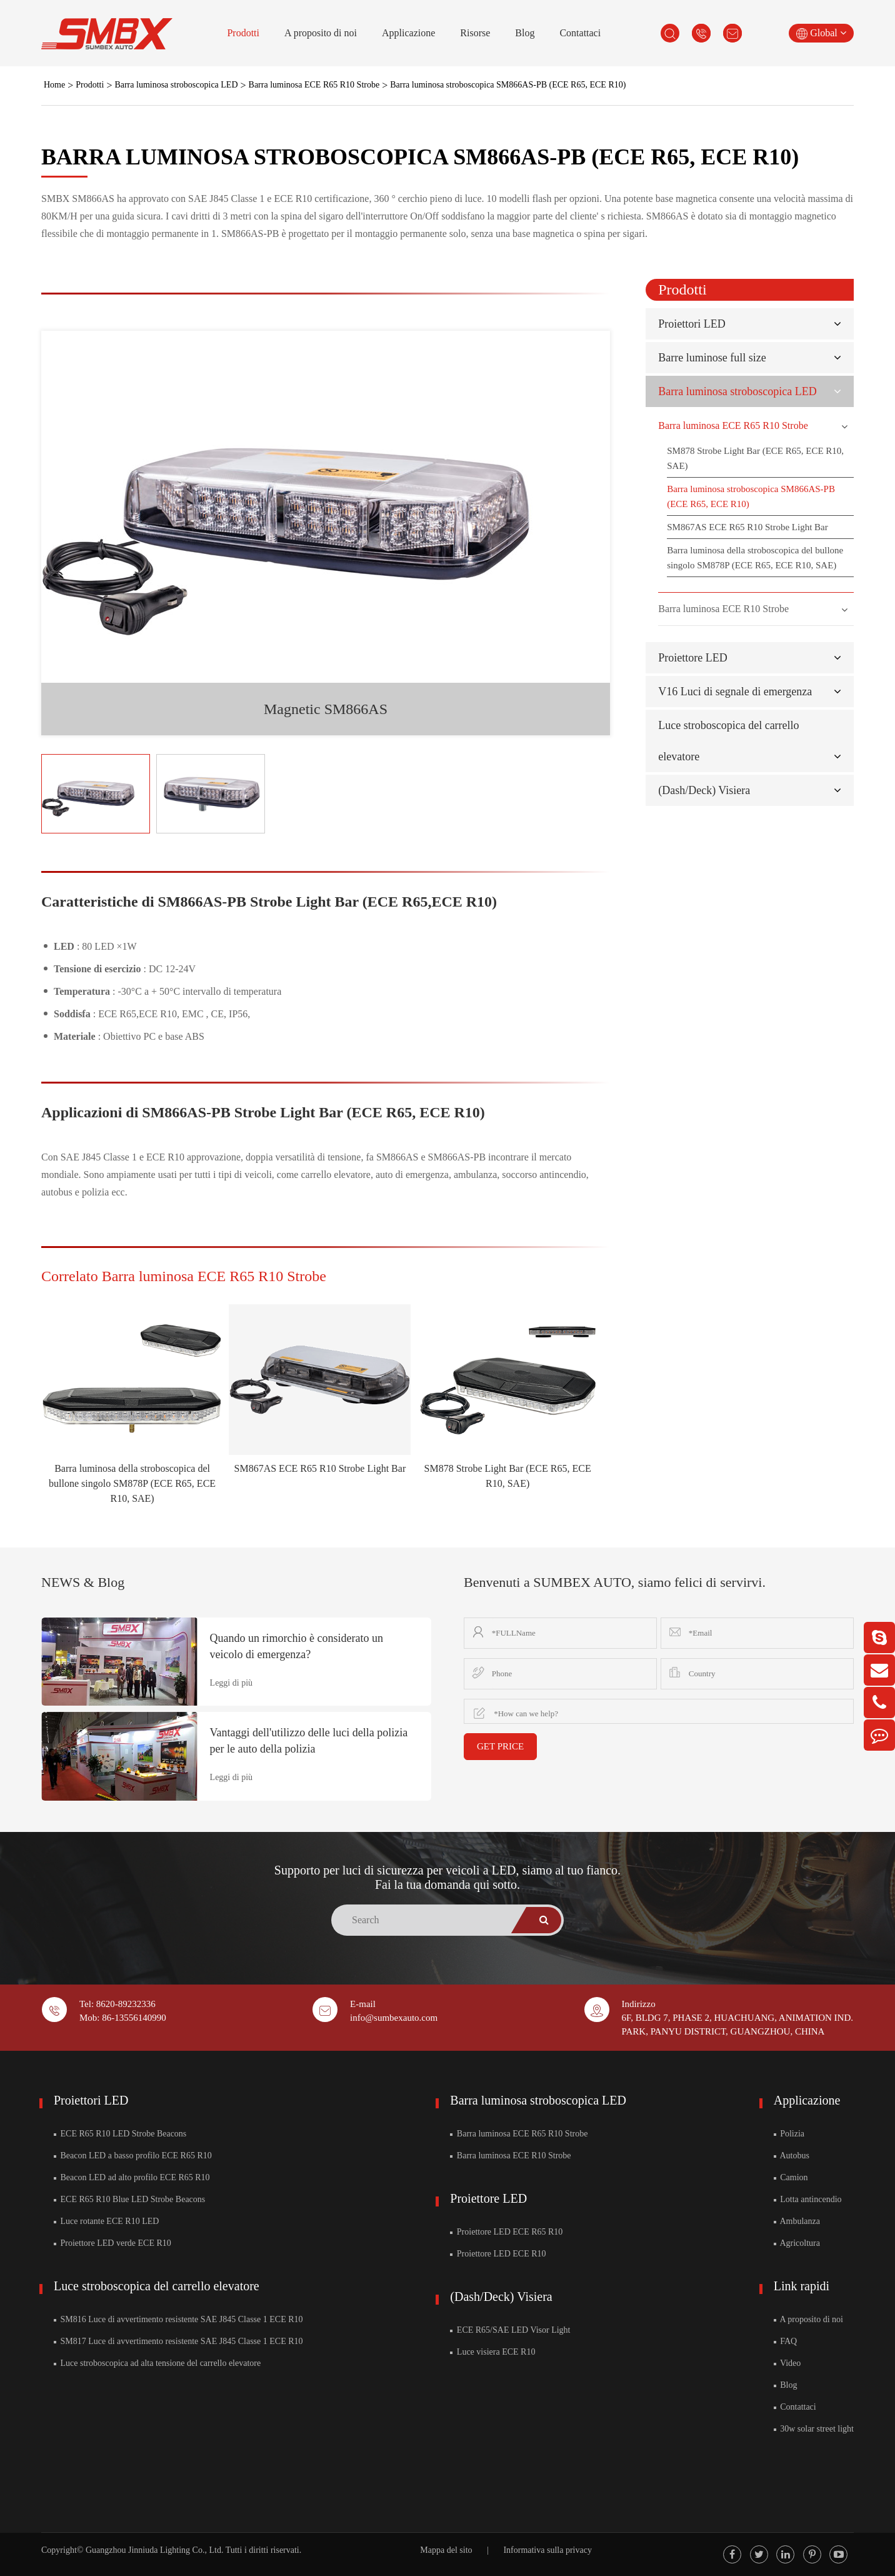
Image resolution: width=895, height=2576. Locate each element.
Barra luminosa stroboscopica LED (176, 84)
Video (787, 2363)
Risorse (475, 33)
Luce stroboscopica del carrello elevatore (156, 2286)
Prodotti (243, 33)
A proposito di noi (320, 33)
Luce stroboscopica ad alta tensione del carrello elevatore (157, 2363)
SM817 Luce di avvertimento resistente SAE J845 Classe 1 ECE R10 (178, 2341)
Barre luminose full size (712, 357)
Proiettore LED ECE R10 (498, 2253)
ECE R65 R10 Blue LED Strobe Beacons (129, 2199)
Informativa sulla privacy (547, 2550)
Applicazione (408, 33)
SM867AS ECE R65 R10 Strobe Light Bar (320, 1468)
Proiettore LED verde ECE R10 (112, 2243)
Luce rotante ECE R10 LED (106, 2221)
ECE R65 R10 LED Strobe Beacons (120, 2133)
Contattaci (580, 33)
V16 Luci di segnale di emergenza (735, 691)
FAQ (785, 2341)
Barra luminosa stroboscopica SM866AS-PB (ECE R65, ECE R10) (508, 84)
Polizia (789, 2133)
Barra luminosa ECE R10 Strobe (723, 608)
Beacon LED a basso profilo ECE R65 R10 (133, 2155)
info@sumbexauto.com (394, 2018)
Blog (524, 33)
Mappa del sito (446, 2550)
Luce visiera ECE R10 (492, 2352)
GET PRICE (500, 1746)
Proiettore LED (692, 658)
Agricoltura (797, 2243)
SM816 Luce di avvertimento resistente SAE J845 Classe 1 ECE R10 (178, 2319)
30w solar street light (814, 2428)
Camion (791, 2177)
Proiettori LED (691, 324)
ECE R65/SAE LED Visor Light (510, 2330)
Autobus (791, 2155)
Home (54, 84)
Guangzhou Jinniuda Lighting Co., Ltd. (154, 2550)
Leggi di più (231, 1683)
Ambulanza (797, 2221)
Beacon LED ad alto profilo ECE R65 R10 (132, 2177)
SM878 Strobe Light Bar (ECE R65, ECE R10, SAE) (755, 458)
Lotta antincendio (808, 2199)
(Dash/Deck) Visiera (704, 790)
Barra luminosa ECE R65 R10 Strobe (314, 84)
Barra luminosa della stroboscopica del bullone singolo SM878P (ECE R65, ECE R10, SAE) (132, 1483)
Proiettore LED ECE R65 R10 (506, 2231)
